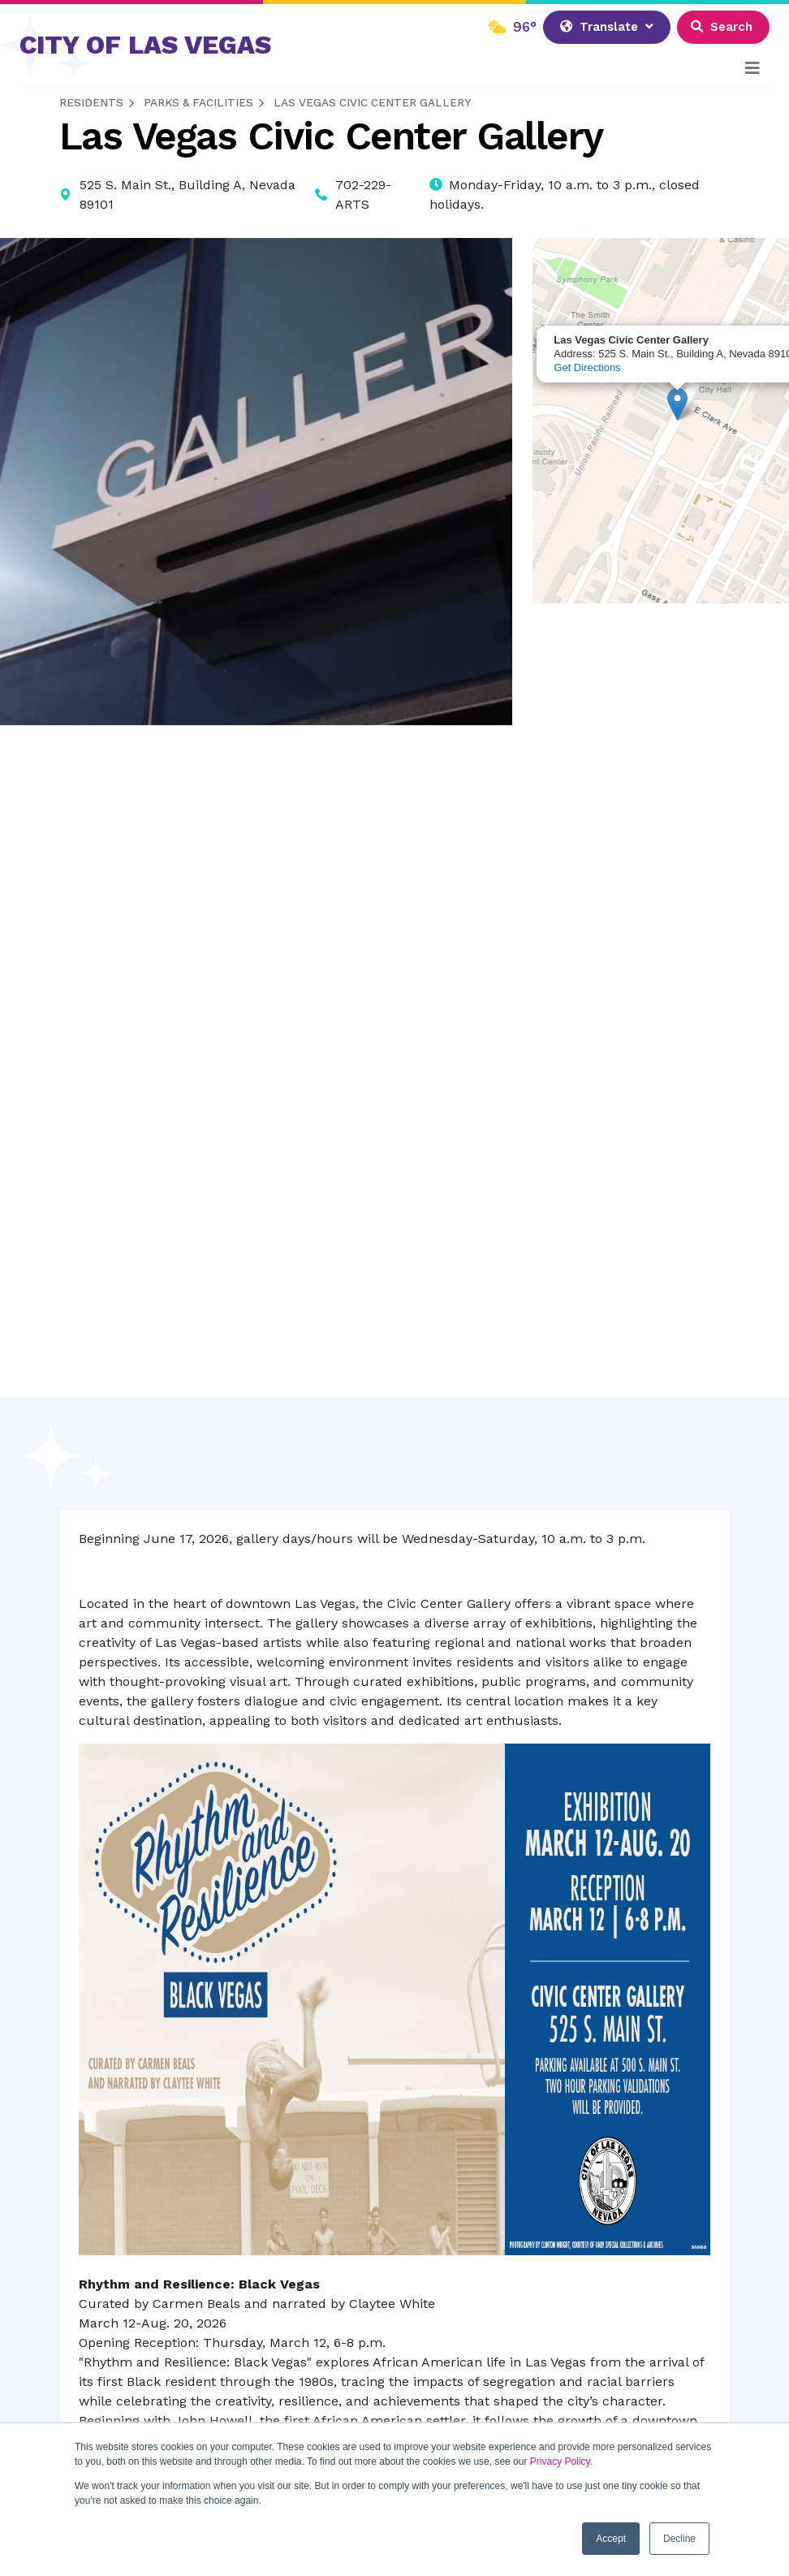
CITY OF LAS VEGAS (145, 44)
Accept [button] (611, 2538)
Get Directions (587, 367)
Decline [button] (679, 2538)
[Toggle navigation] (752, 68)
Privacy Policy (560, 2461)
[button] (677, 404)
